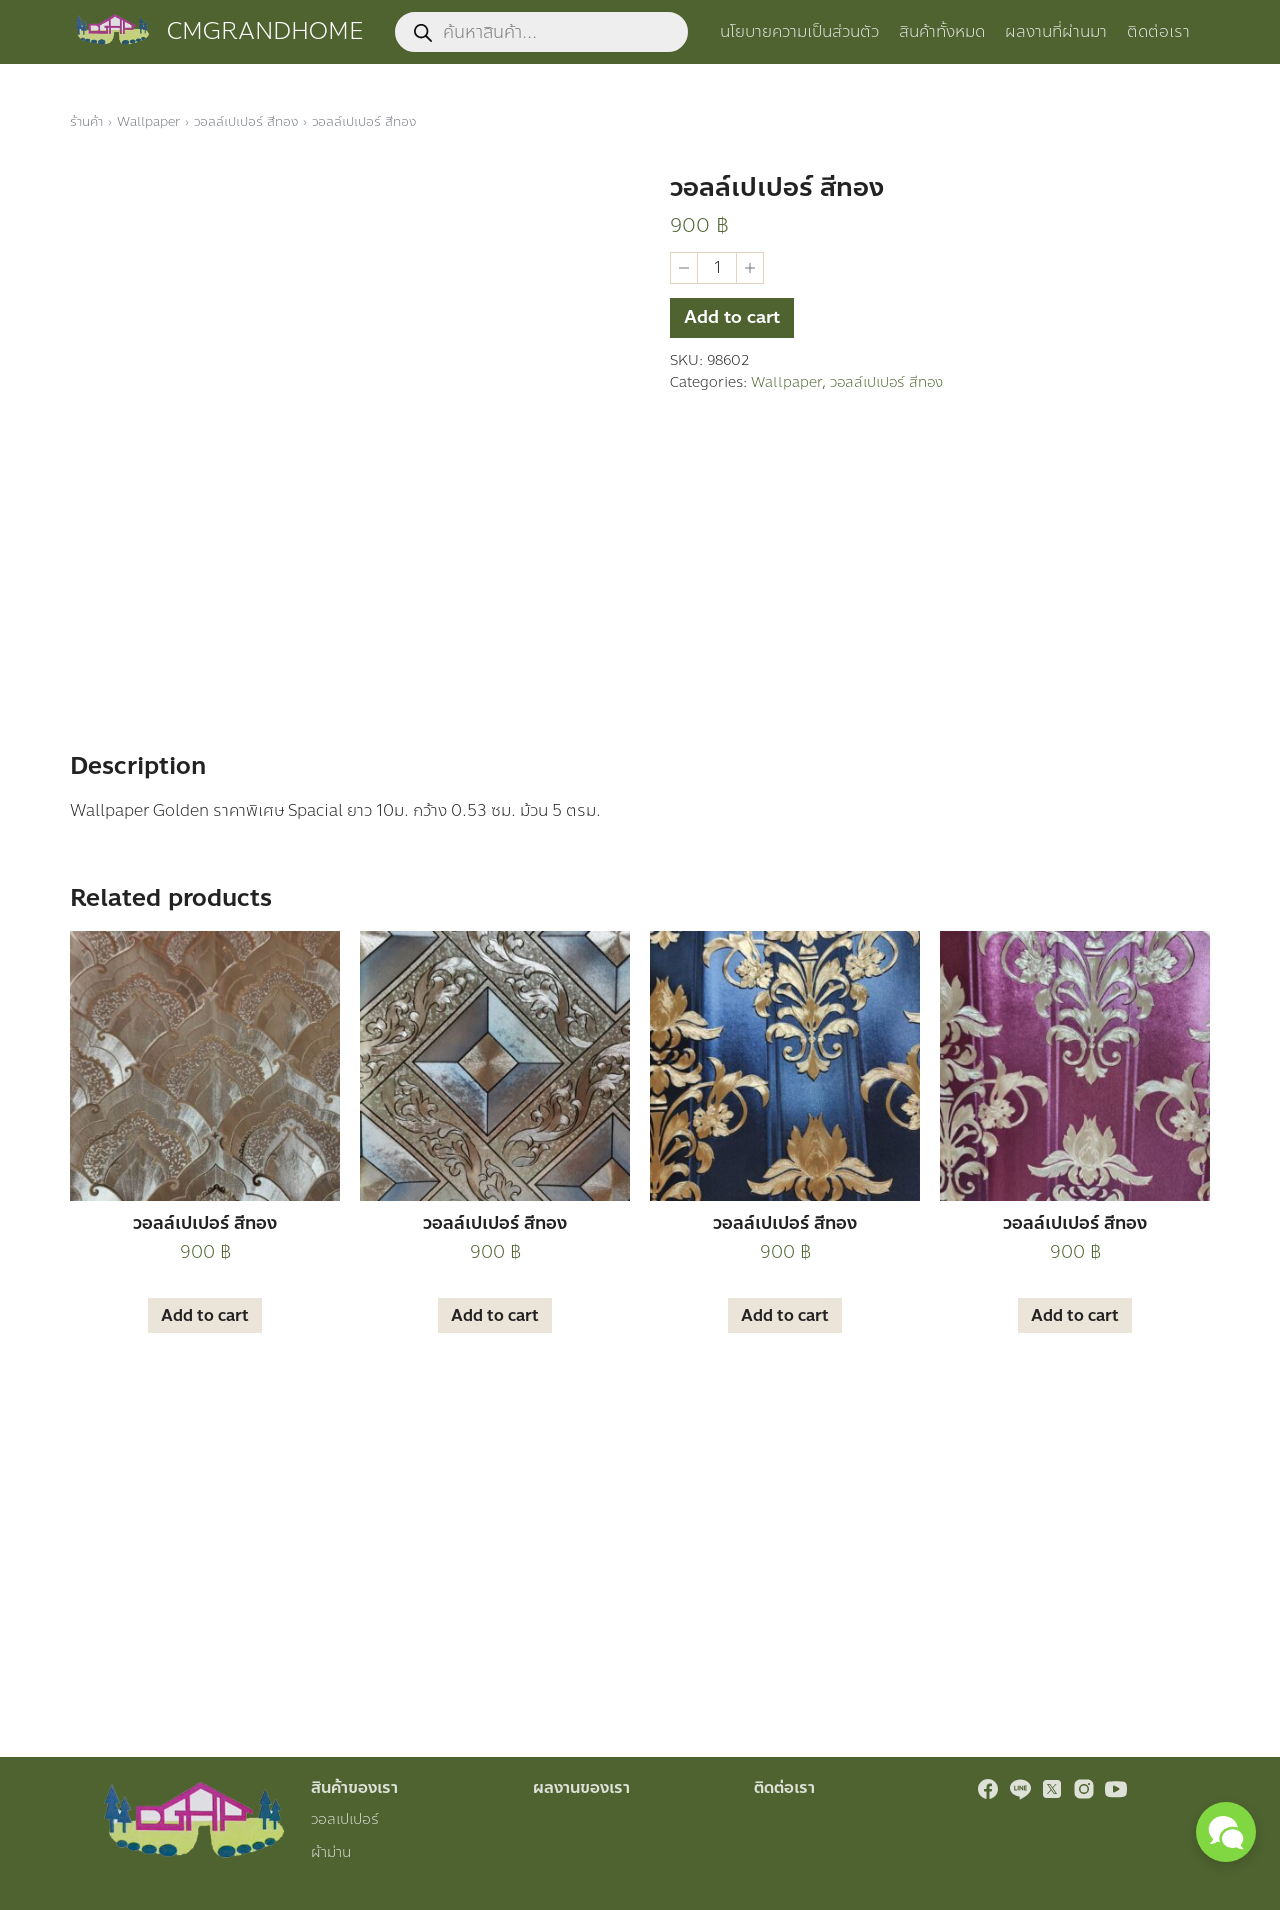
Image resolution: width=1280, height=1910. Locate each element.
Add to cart (733, 322)
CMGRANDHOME (265, 31)
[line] (1020, 1789)
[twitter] (1052, 1789)
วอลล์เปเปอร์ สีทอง (246, 122)
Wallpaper (148, 122)
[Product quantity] (717, 268)
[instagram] (1084, 1789)
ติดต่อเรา (1158, 31)
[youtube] (1116, 1789)
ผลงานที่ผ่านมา (1056, 31)
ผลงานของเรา (581, 1787)
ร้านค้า (86, 122)
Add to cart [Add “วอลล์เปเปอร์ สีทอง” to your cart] (205, 1607)
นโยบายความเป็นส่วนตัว (799, 31)
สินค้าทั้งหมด (942, 31)
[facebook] (988, 1789)
